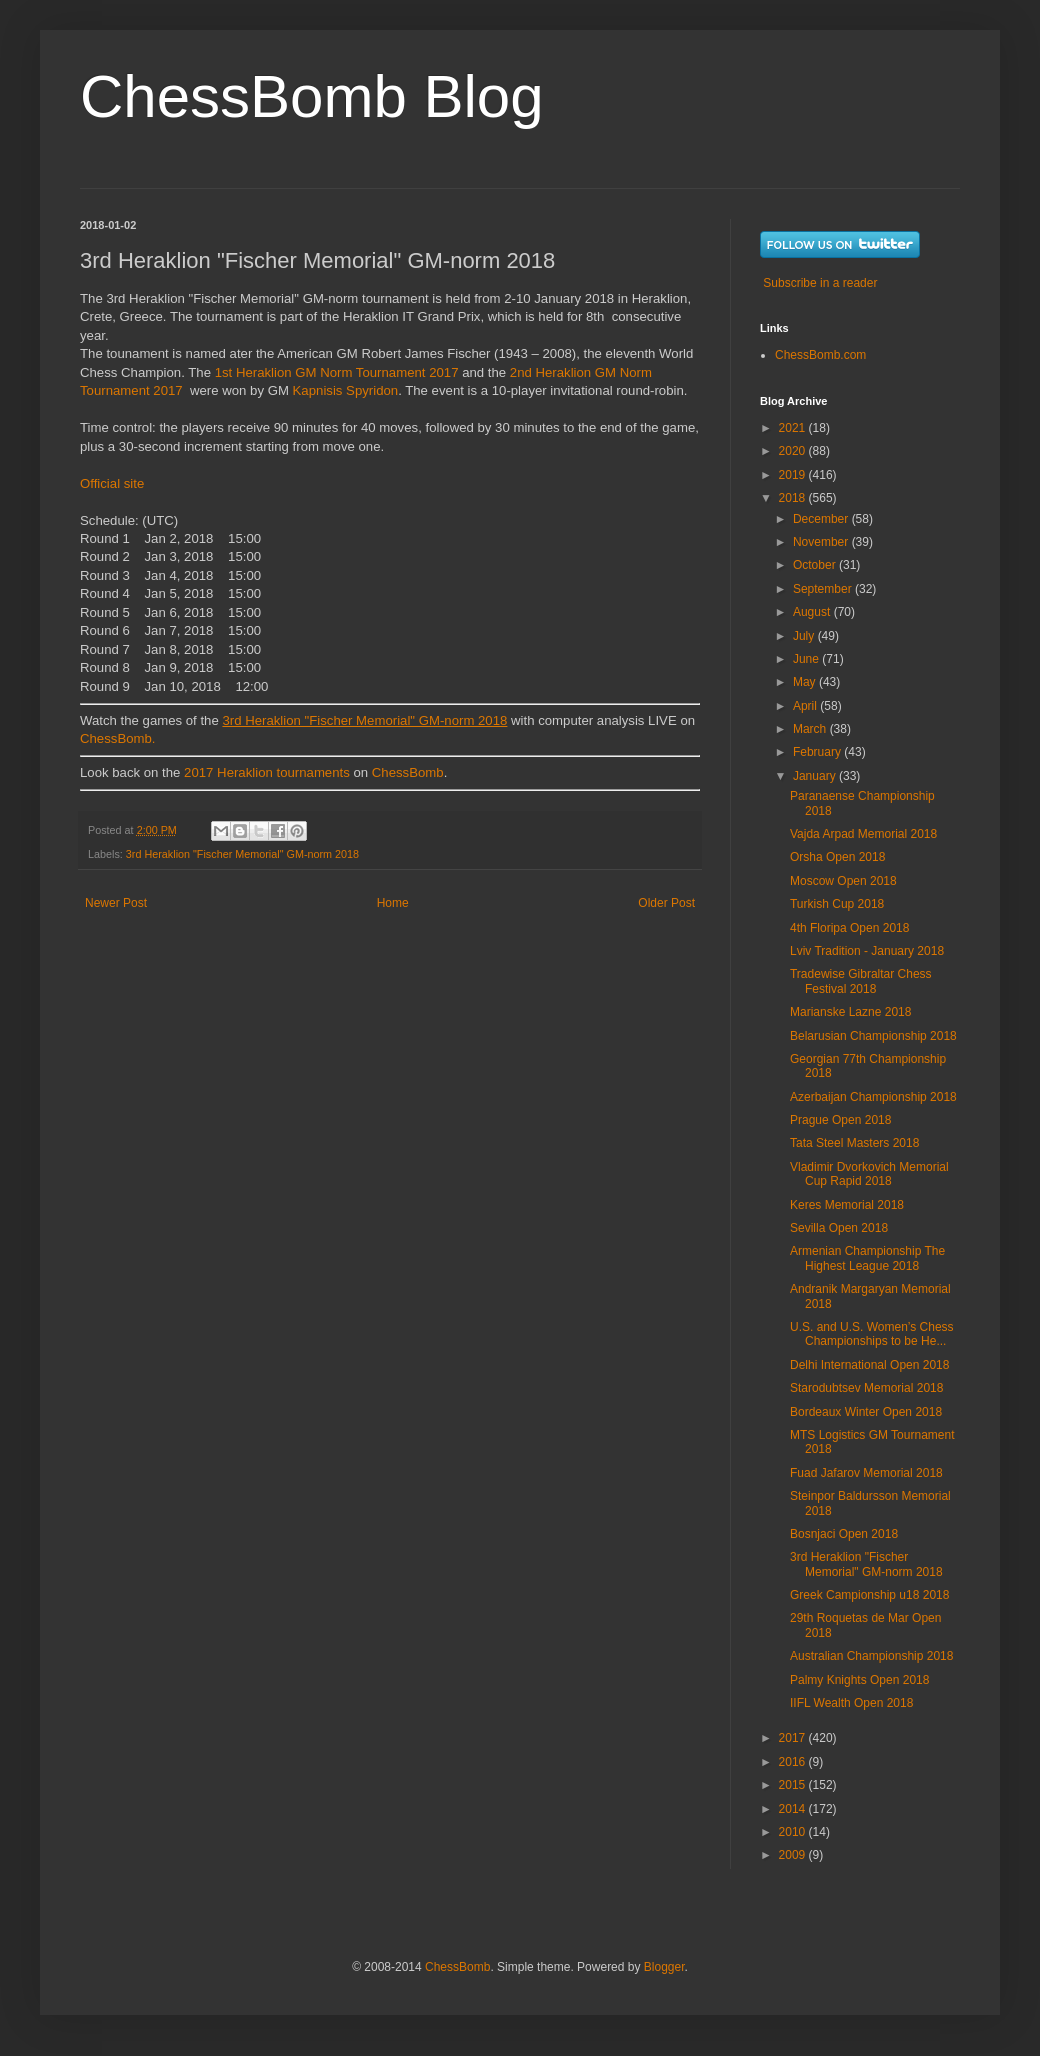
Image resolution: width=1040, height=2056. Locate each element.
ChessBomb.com (820, 355)
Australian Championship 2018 (871, 1656)
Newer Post (116, 903)
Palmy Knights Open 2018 (859, 1680)
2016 (794, 1762)
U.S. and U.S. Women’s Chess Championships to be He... (872, 1334)
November (822, 542)
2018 (794, 498)
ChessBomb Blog (312, 96)
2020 (794, 451)
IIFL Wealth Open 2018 (851, 1703)
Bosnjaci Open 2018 (844, 1534)
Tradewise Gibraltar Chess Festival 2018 (861, 981)
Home (393, 903)
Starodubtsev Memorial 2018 (866, 1388)
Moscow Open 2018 (843, 881)
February (818, 752)
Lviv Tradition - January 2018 (867, 951)
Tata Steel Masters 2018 (854, 1143)
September (824, 589)
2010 (794, 1832)
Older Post (666, 903)
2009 (794, 1855)
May (806, 682)
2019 (794, 475)
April (806, 706)
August (813, 612)
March (811, 729)
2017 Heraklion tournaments (264, 772)
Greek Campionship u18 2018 (869, 1595)
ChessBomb (408, 772)
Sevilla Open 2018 (839, 1228)
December (822, 519)
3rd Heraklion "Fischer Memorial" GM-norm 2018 (242, 854)
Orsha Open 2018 (837, 857)
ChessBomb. (118, 738)
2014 (794, 1809)
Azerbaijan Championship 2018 (873, 1097)
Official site (112, 483)
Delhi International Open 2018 (869, 1365)
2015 (794, 1785)
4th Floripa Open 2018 (849, 928)
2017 (794, 1738)
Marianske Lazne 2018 (850, 1012)
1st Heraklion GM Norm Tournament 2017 (337, 372)
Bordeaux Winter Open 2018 (866, 1412)
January (816, 776)
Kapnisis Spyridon (346, 390)
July (805, 636)
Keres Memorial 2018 (847, 1205)
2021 (794, 428)
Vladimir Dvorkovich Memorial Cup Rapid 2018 (869, 1174)
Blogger (664, 1967)
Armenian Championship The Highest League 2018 (867, 1258)
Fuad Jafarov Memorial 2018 (866, 1473)
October (816, 565)
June (807, 659)
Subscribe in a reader (820, 283)
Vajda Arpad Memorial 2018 (863, 834)
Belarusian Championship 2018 (873, 1036)
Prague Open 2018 (840, 1120)
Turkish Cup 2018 (837, 904)
